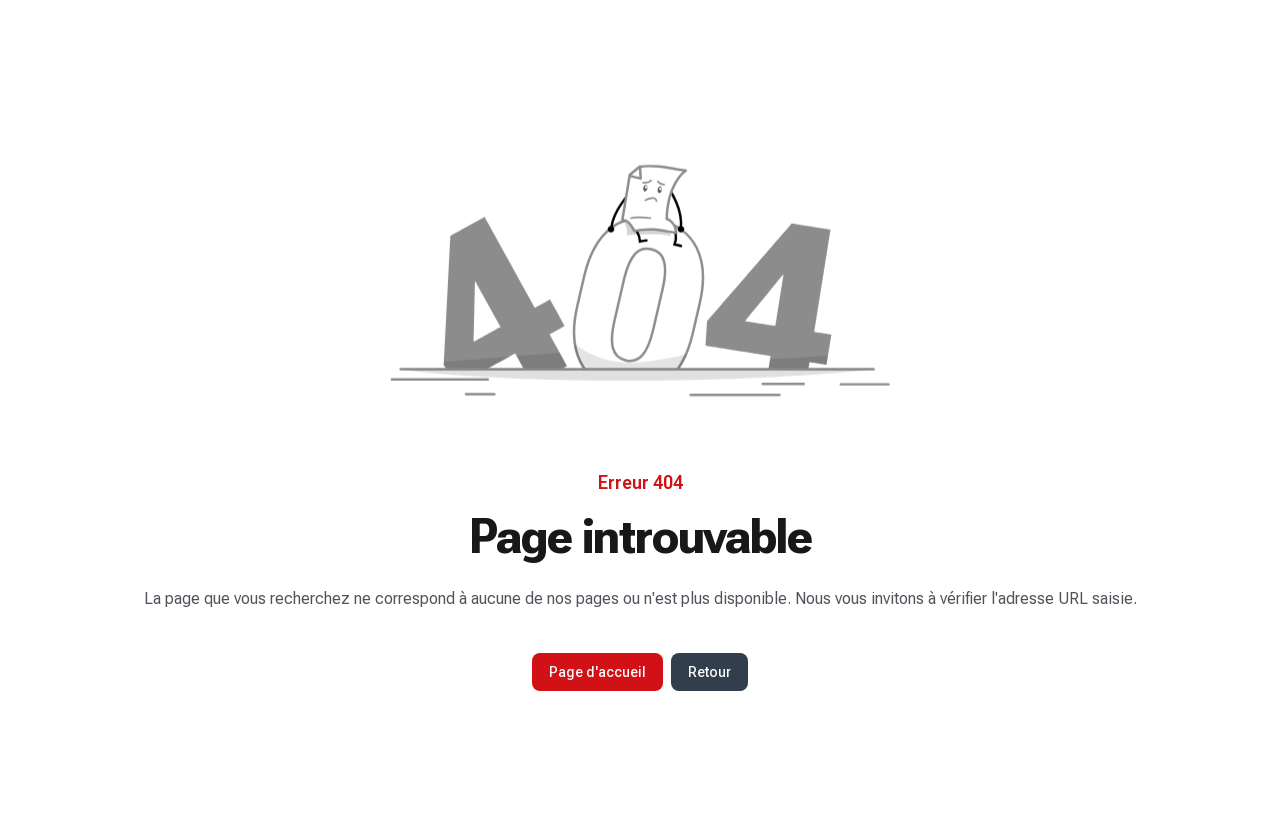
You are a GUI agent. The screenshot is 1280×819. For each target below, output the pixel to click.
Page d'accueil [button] (597, 672)
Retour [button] (709, 672)
